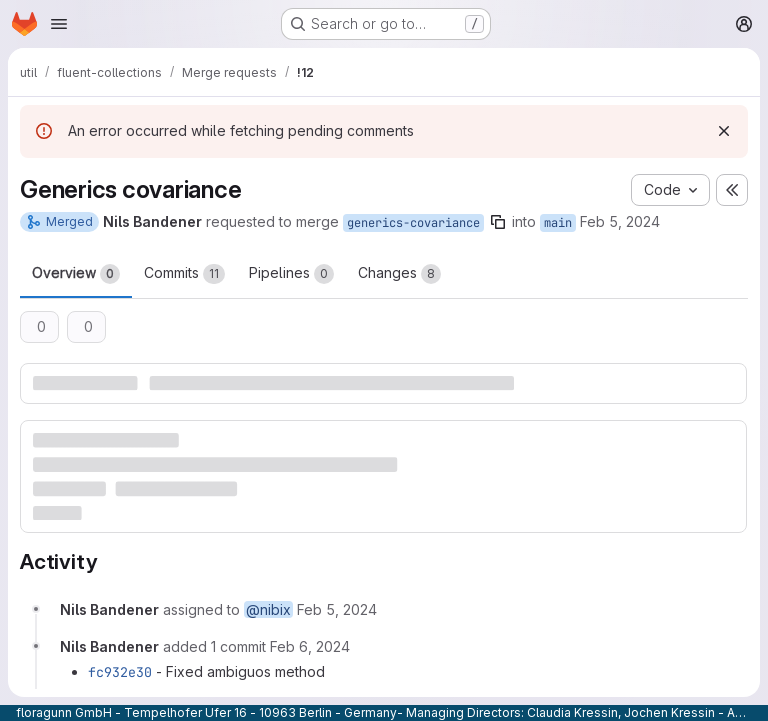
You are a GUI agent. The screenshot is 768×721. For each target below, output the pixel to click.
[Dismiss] (724, 131)
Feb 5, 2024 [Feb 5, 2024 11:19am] (620, 221)
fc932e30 (120, 672)
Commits (184, 274)
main (558, 223)
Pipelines (291, 274)
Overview (76, 274)
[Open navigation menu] (59, 24)
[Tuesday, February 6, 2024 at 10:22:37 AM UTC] (310, 646)
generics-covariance (413, 223)
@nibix (268, 609)
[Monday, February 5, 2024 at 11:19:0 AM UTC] (337, 609)
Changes (399, 274)
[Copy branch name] (498, 222)
